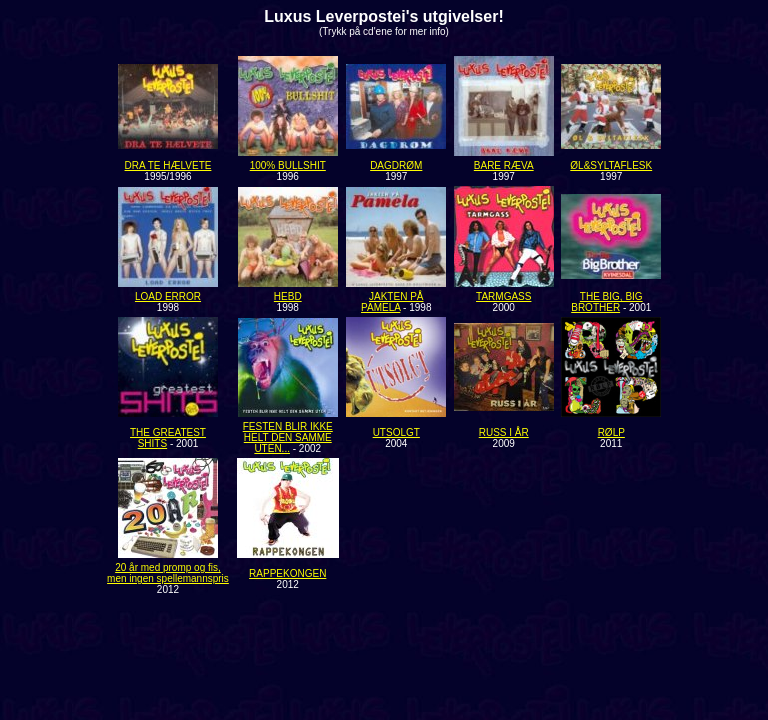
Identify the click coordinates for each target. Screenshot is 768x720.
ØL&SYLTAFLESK (611, 165)
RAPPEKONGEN (287, 573)
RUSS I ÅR (504, 432)
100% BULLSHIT (288, 165)
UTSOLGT (396, 432)
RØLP (611, 432)
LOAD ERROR (168, 296)
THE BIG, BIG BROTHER (606, 302)
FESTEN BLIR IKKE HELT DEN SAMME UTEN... (288, 437)
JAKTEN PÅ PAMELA (392, 302)
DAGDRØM (396, 165)
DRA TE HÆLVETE (168, 165)
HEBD (288, 296)
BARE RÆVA (504, 165)
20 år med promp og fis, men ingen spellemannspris (168, 573)
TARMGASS (503, 296)
